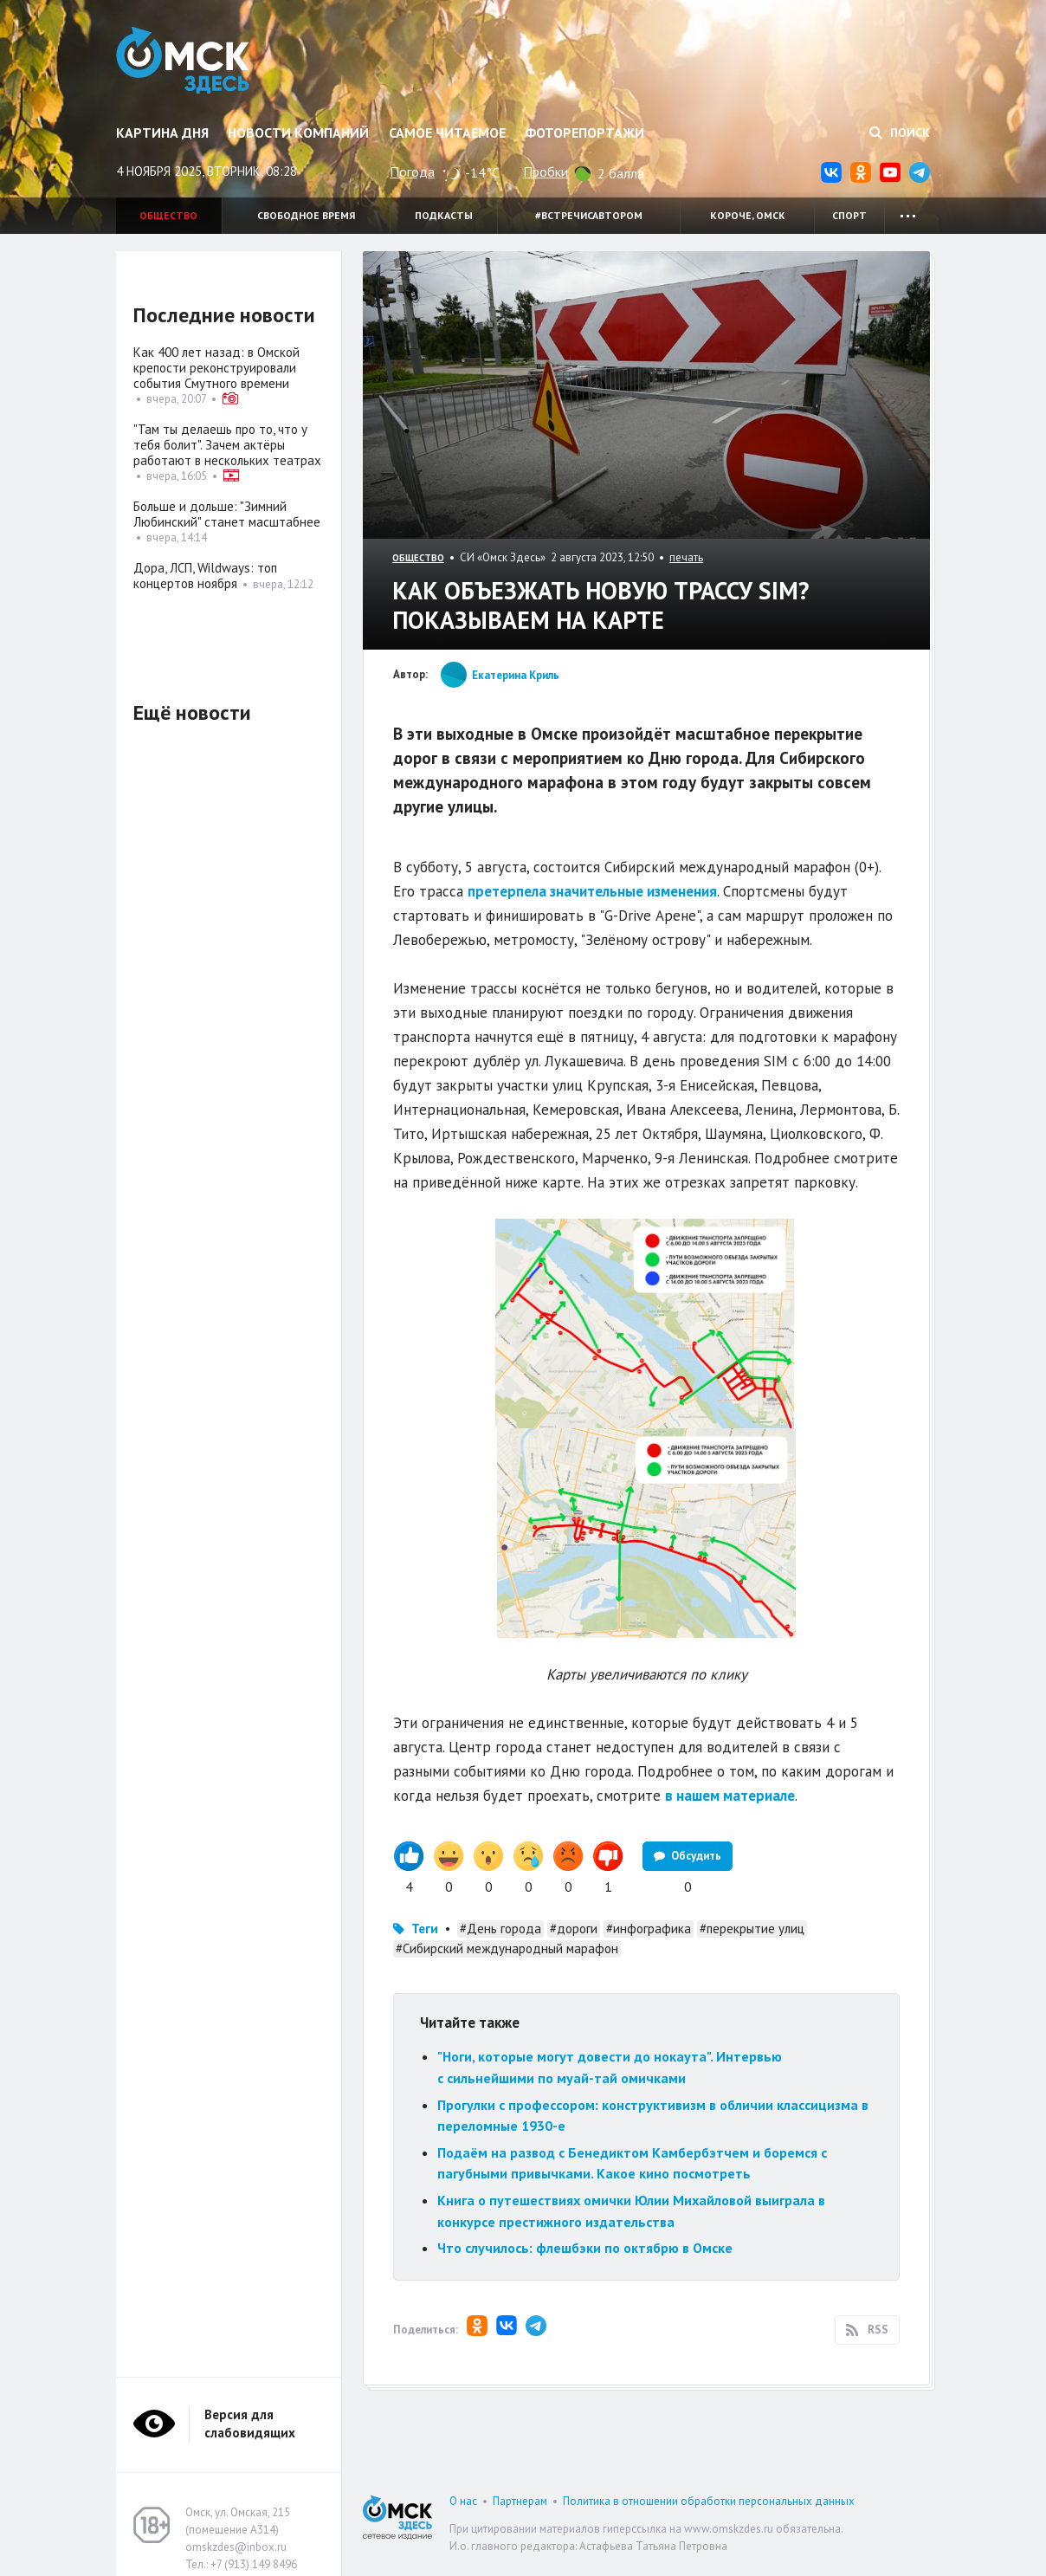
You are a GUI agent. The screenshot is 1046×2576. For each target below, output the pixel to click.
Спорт (849, 215)
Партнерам (520, 2501)
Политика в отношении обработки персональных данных (709, 2501)
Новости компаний (298, 132)
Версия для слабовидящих (249, 2423)
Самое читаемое (447, 132)
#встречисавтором (588, 215)
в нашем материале (730, 1795)
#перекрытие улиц (752, 1928)
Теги (424, 1928)
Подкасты (444, 215)
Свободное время (306, 215)
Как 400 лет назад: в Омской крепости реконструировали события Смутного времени (216, 368)
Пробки (545, 171)
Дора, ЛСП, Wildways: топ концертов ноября (205, 576)
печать (686, 557)
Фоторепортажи (584, 132)
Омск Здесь (187, 62)
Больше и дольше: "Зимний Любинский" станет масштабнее (226, 514)
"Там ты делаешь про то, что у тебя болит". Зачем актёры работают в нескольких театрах (227, 445)
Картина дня (162, 132)
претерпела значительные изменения (592, 891)
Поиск (899, 132)
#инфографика (648, 1928)
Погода (412, 171)
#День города (500, 1928)
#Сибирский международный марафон (507, 1948)
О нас (463, 2501)
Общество (168, 215)
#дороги (573, 1928)
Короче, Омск (747, 215)
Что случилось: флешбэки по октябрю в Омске (585, 2247)
